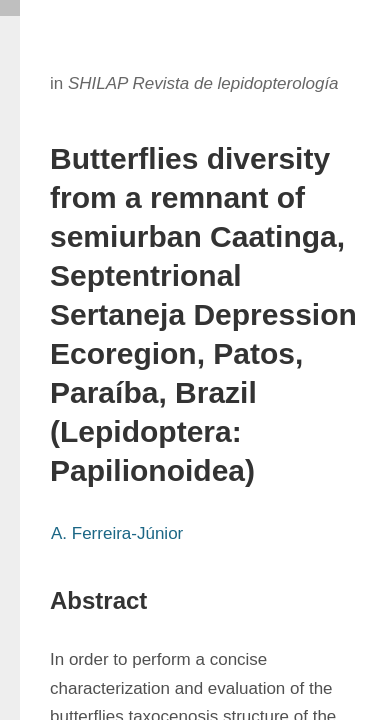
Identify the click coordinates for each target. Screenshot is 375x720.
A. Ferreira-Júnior (117, 533)
